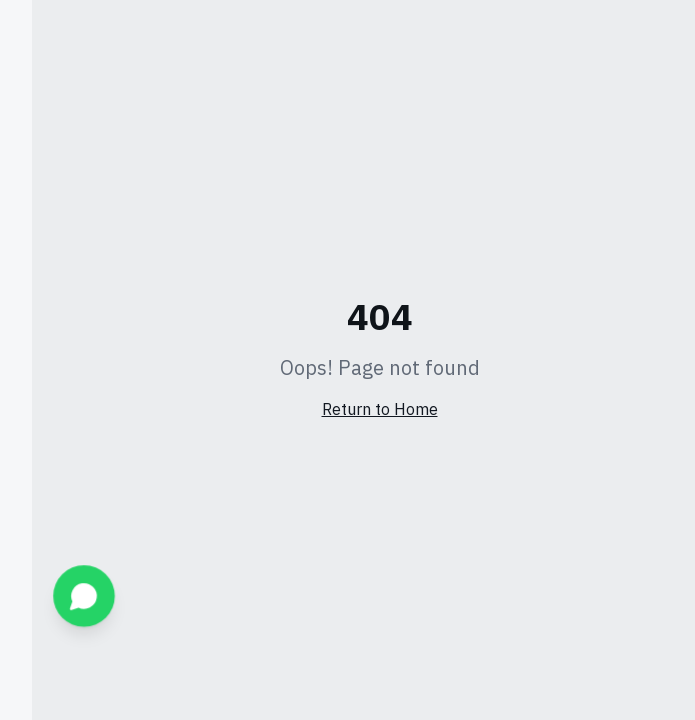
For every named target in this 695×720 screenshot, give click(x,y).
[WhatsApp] (52, 596)
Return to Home (348, 410)
